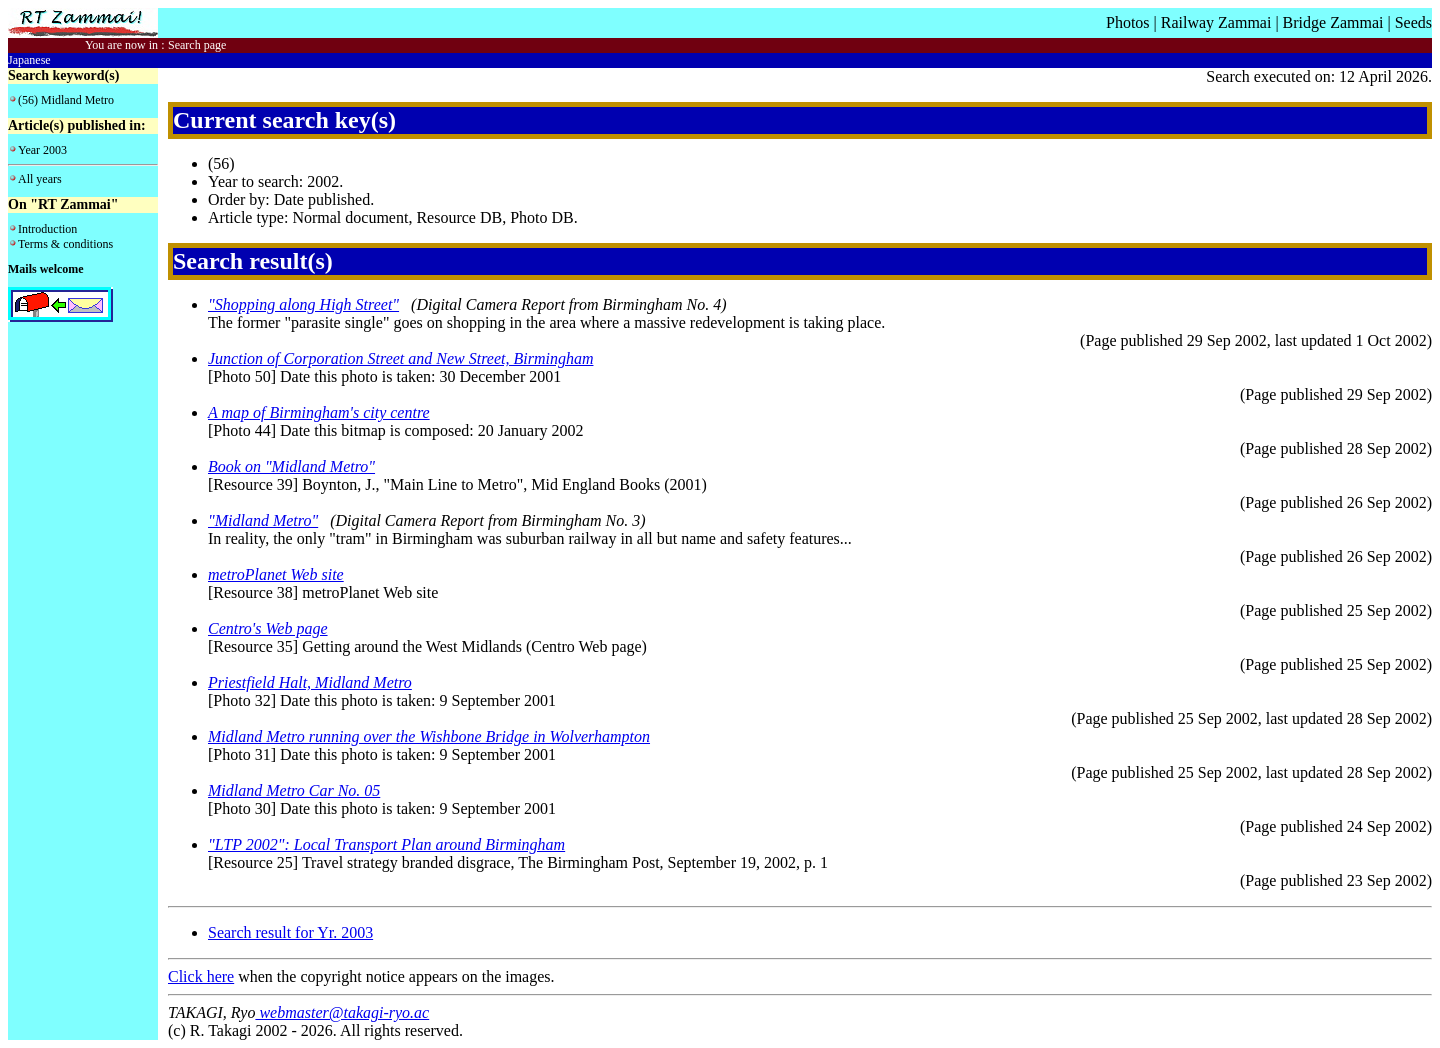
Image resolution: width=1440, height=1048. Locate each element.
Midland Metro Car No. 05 (294, 790)
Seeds (1413, 22)
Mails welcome (46, 269)
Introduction (47, 229)
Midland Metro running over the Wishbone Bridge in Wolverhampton (429, 736)
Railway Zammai (1216, 22)
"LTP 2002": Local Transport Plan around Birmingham (386, 844)
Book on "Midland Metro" (291, 466)
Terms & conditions (65, 244)
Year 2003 (42, 150)
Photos (1128, 22)
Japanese (29, 60)
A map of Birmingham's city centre (319, 412)
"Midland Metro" (263, 520)
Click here (201, 976)
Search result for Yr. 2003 (290, 932)
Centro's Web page (268, 628)
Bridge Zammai (1333, 22)
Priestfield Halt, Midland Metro (310, 682)
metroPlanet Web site (276, 574)
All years (40, 179)
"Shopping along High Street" (303, 304)
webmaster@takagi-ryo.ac (342, 1012)
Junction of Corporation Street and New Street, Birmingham (400, 358)
